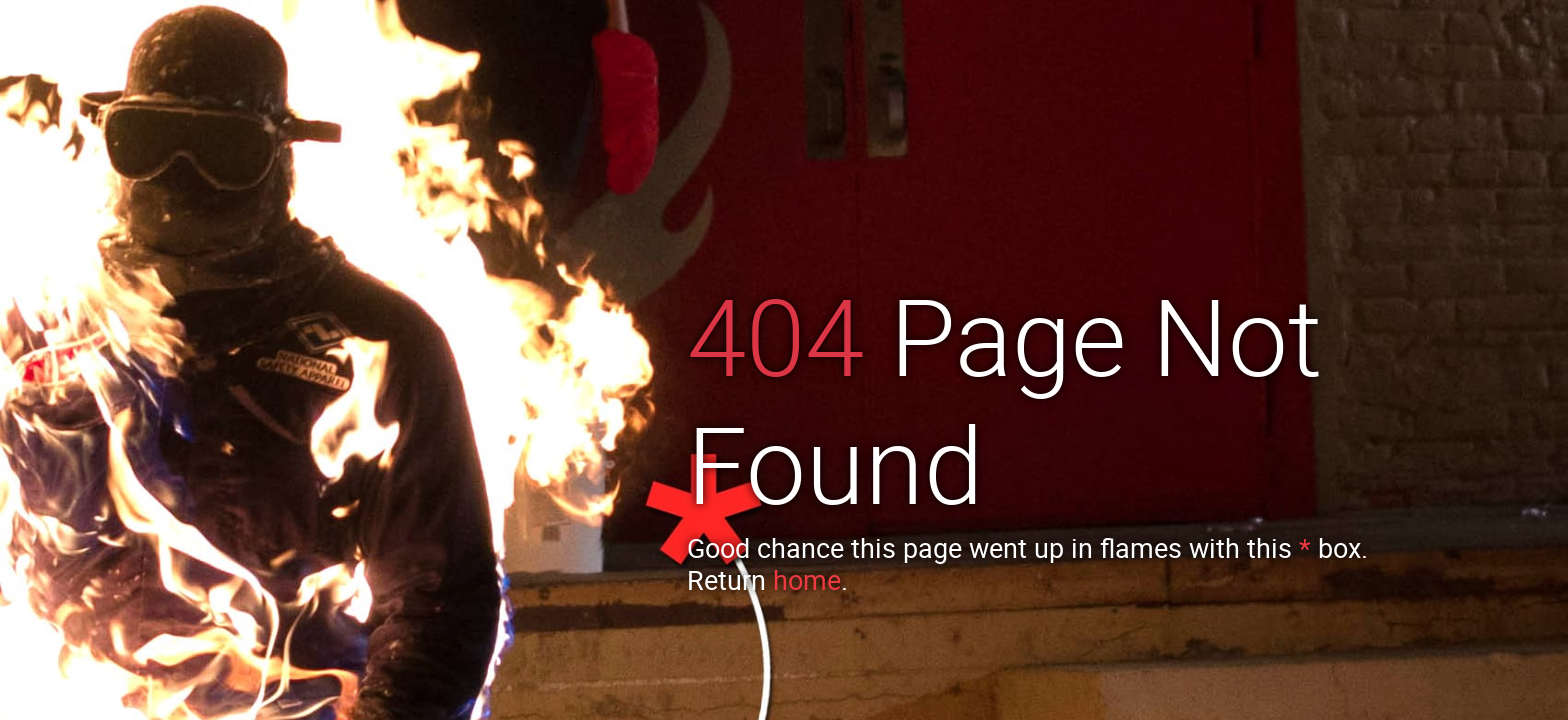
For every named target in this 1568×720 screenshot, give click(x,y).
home (807, 580)
